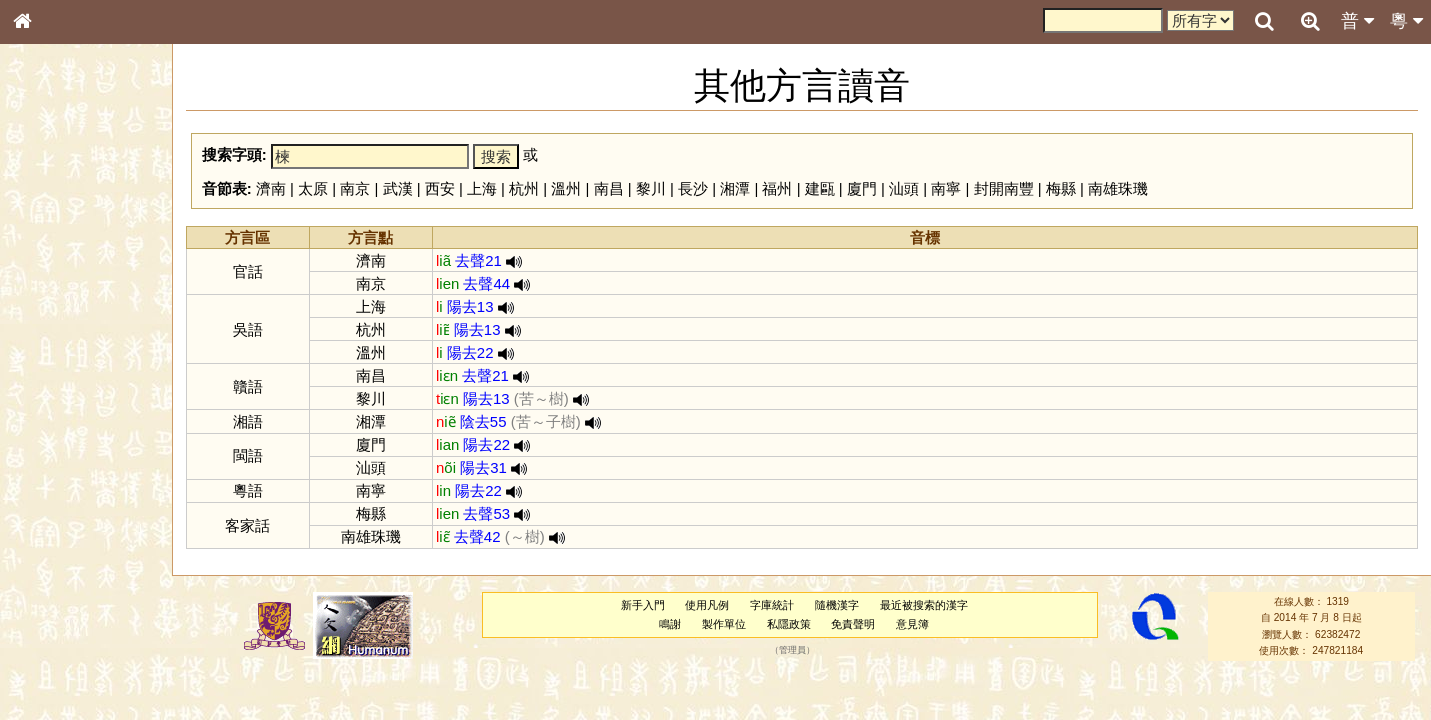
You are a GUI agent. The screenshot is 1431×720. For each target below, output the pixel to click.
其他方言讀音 (61, 574)
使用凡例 (707, 605)
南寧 (946, 188)
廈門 (862, 188)
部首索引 (49, 268)
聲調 (95, 536)
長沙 (693, 188)
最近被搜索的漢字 (924, 605)
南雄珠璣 (1118, 188)
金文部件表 (55, 326)
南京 (355, 188)
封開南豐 (1004, 188)
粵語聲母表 (55, 417)
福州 (777, 188)
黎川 (651, 188)
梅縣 (1061, 188)
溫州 (566, 188)
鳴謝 (670, 624)
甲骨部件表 (55, 306)
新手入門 (643, 605)
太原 (313, 188)
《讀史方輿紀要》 (73, 647)
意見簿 (912, 624)
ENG (88, 220)
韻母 (68, 536)
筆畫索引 (49, 287)
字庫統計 (772, 605)
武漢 (398, 188)
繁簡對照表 (55, 685)
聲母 (40, 536)
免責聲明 (853, 624)
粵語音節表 (55, 398)
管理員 (792, 651)
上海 (482, 188)
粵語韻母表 (55, 437)
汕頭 (904, 188)
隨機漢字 (837, 605)
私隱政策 (789, 624)
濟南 (271, 188)
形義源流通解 (61, 345)
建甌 (820, 188)
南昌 (609, 188)
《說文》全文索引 (73, 628)
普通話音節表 (61, 555)
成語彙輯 (49, 666)
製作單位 (724, 624)
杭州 (524, 188)
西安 (440, 188)
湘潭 (735, 188)
